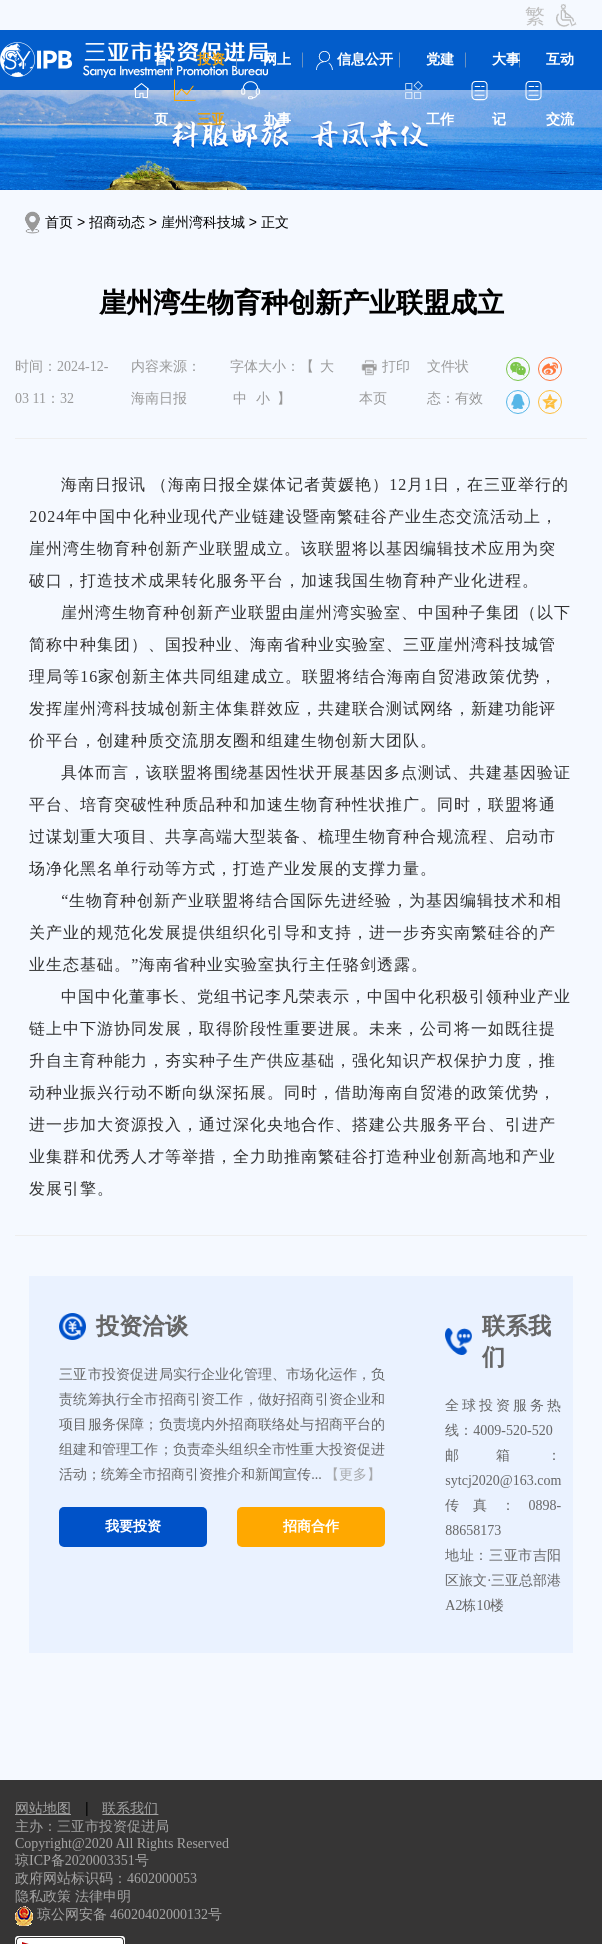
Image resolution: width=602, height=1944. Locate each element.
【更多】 (353, 1474)
